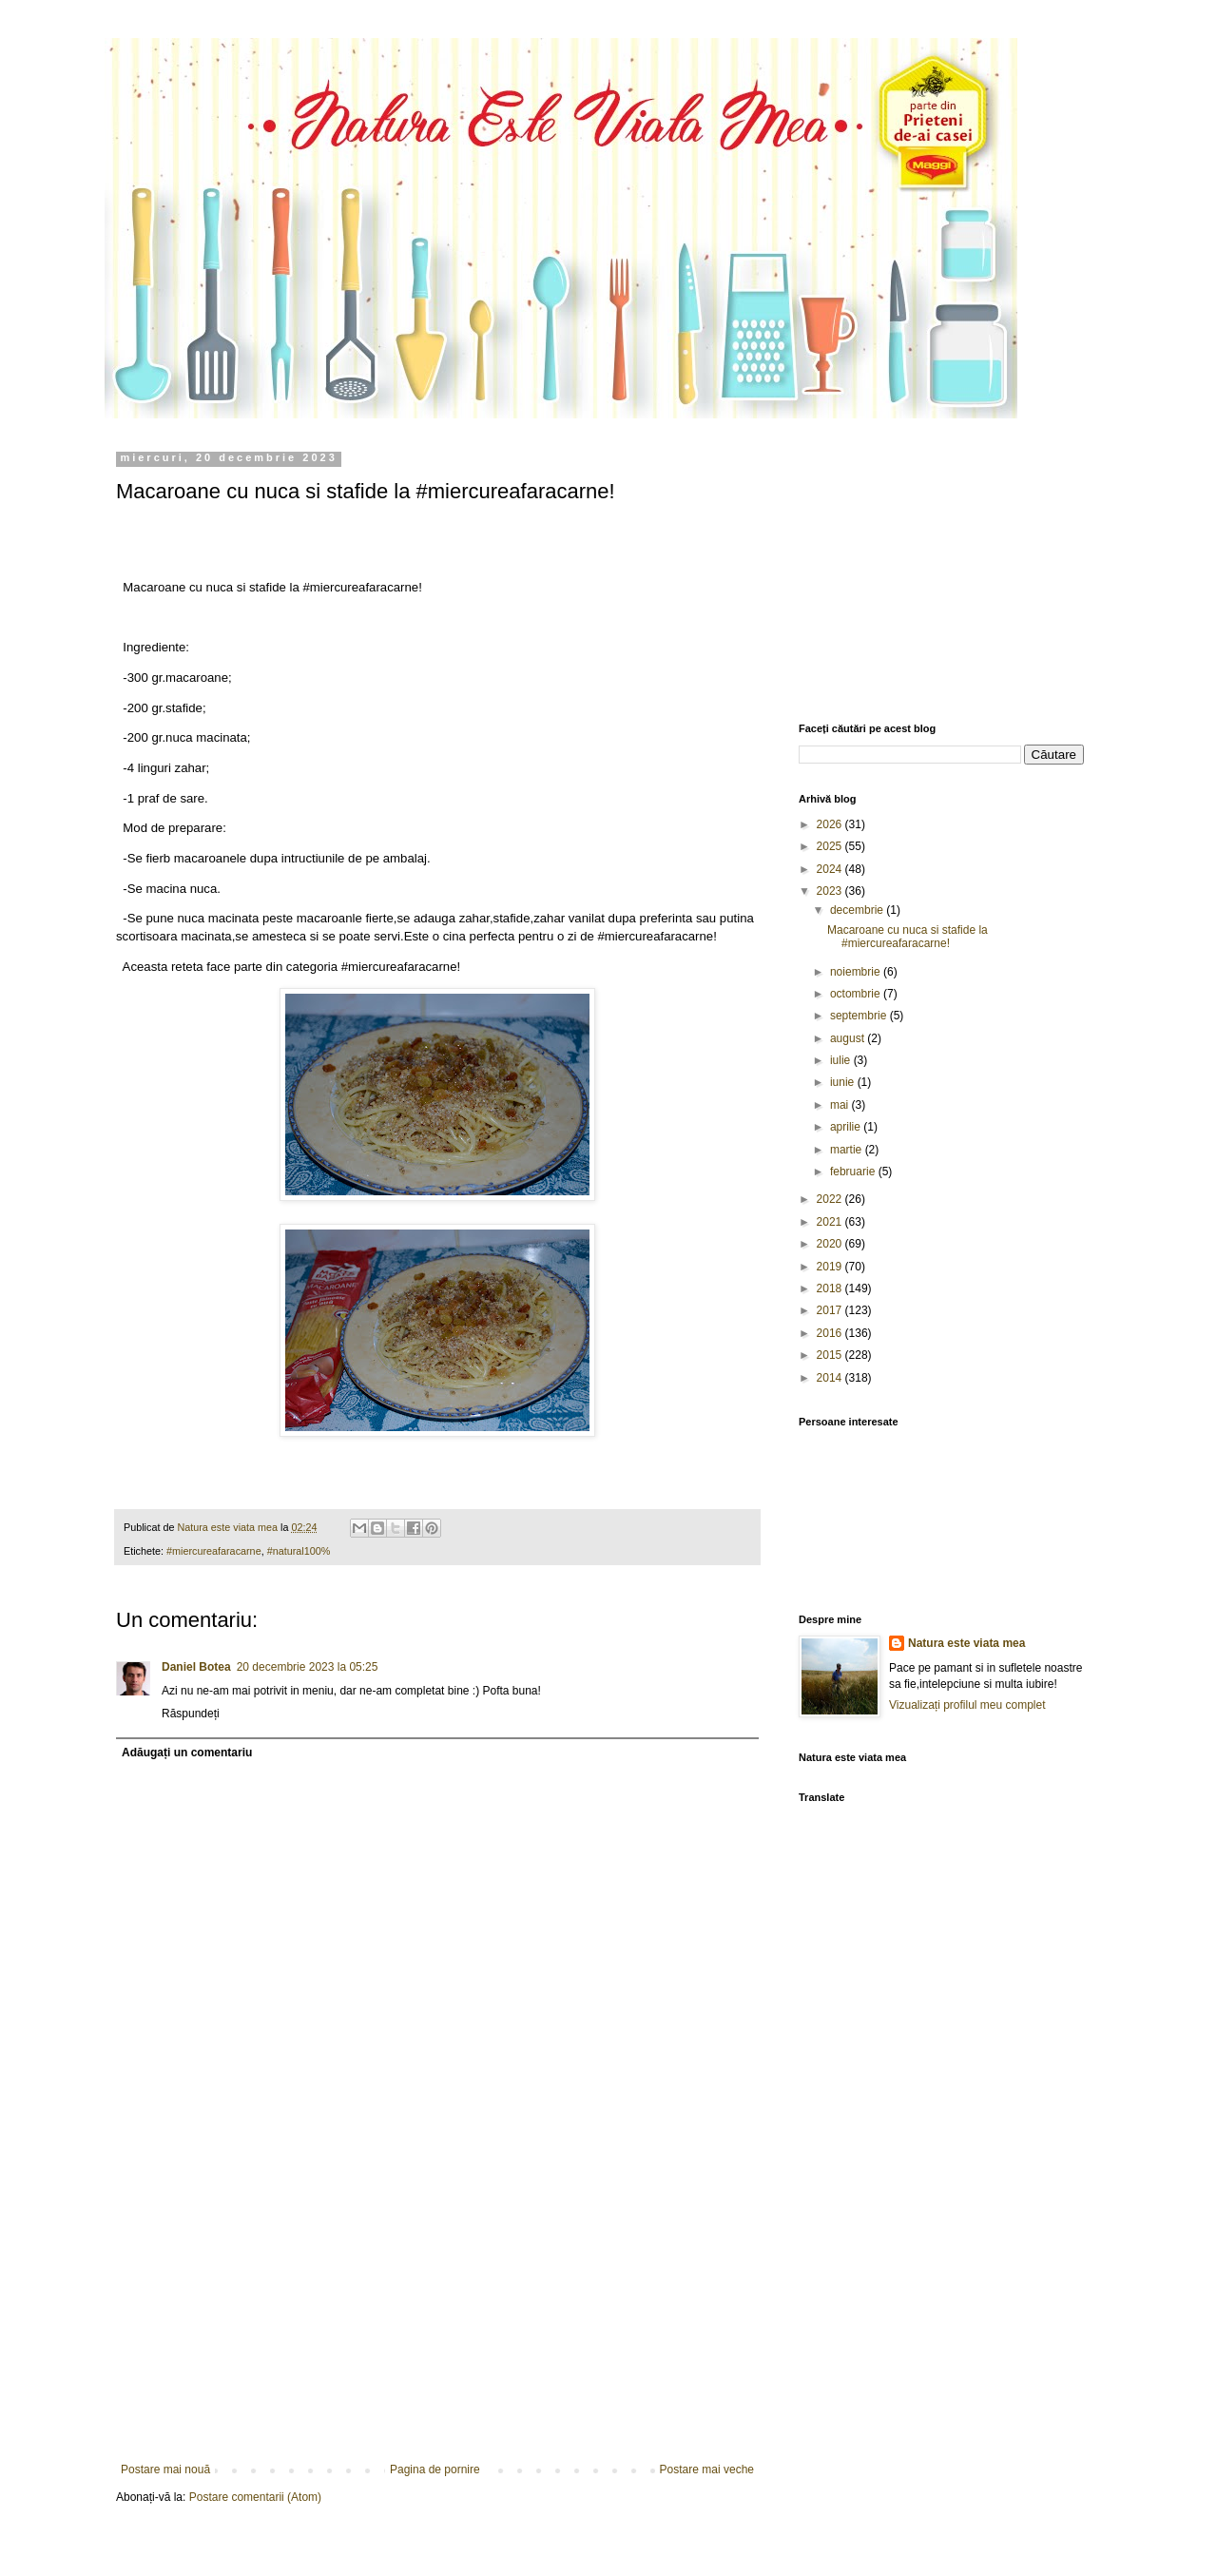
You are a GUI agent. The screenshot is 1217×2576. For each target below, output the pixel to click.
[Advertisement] (437, 2320)
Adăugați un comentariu (187, 1752)
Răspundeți (191, 1713)
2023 (831, 891)
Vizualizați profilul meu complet (967, 1705)
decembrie (858, 910)
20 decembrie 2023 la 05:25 (307, 1667)
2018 (831, 1288)
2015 (831, 1355)
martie (847, 1149)
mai (841, 1105)
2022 (831, 1199)
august (848, 1038)
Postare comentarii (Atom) (255, 2497)
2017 (831, 1310)
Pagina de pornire (435, 2469)
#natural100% (299, 1551)
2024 (831, 869)
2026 (831, 824)
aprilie (846, 1126)
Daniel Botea (196, 1667)
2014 (831, 1378)
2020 (831, 1243)
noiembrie (856, 971)
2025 (831, 846)
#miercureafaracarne (213, 1551)
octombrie (856, 993)
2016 (831, 1333)
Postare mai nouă (165, 2469)
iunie (844, 1082)
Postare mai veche (707, 2469)
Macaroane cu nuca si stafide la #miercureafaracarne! (907, 936)
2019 (831, 1266)
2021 (831, 1222)
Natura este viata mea (966, 1643)
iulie (842, 1060)
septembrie (860, 1015)
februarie (854, 1171)
